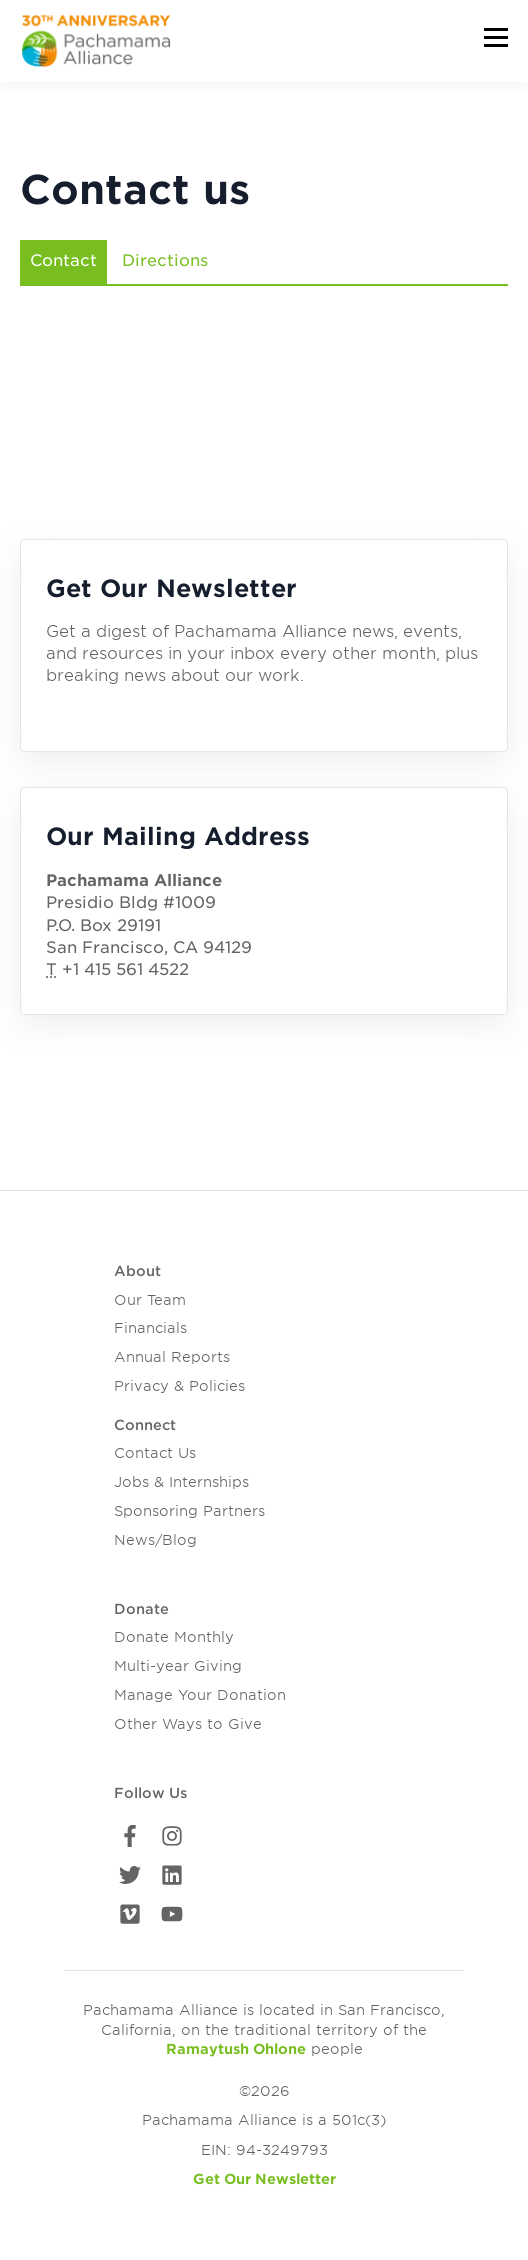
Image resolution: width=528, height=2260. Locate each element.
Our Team (150, 1300)
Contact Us (155, 1453)
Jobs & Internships (181, 1482)
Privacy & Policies (179, 1386)
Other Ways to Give (188, 1724)
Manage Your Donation (200, 1695)
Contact (63, 260)
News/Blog (155, 1540)
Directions (165, 260)
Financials (150, 1328)
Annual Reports (172, 1357)
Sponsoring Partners (189, 1511)
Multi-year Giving (178, 1666)
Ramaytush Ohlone (236, 2049)
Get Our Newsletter (264, 2179)
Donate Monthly (174, 1637)
